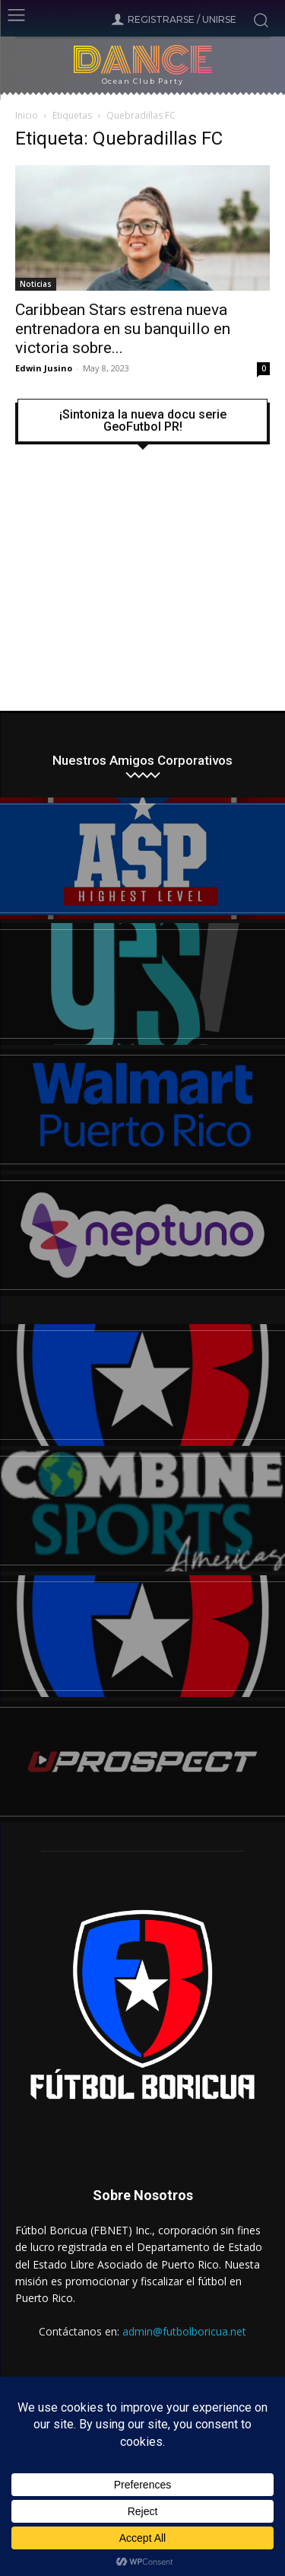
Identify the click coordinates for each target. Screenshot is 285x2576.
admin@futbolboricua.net (184, 2331)
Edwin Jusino (43, 368)
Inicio (26, 115)
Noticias (36, 284)
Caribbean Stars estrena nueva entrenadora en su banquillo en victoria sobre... (122, 329)
